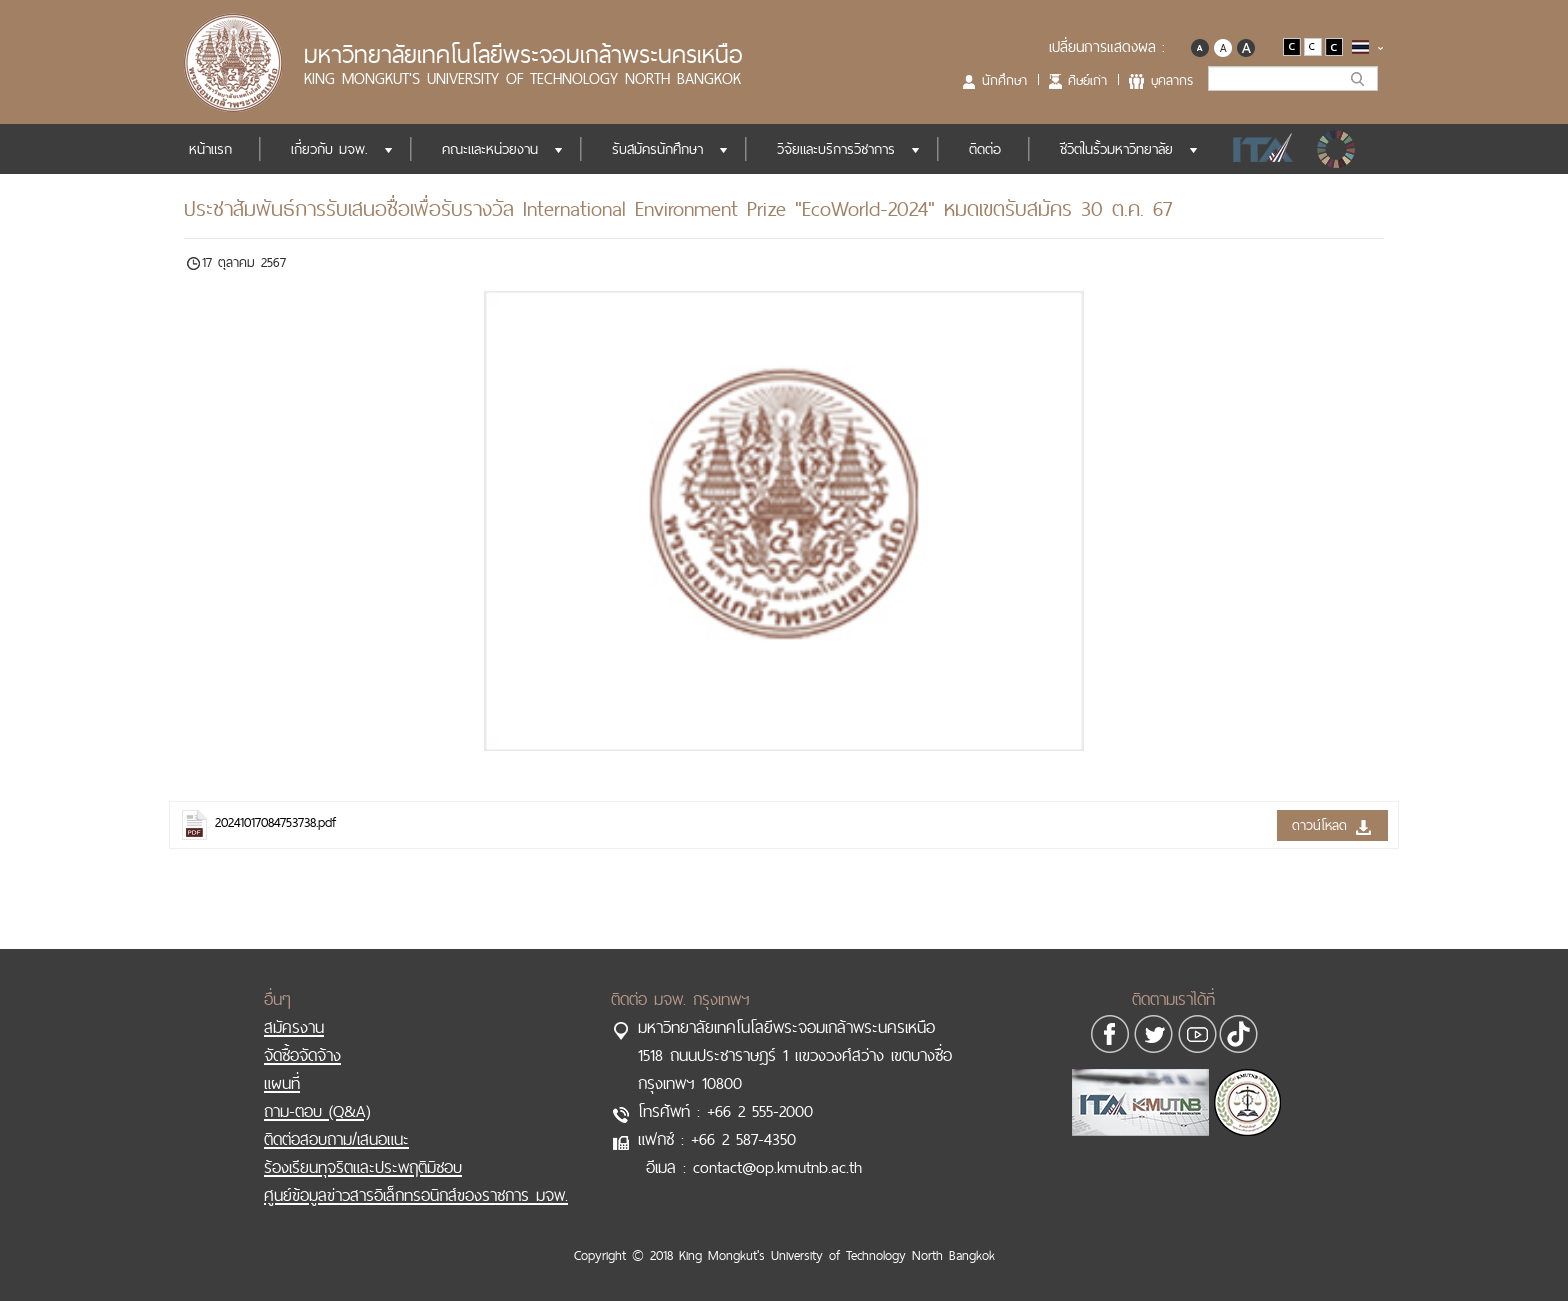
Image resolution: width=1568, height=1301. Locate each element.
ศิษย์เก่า (1087, 80)
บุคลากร (1172, 80)
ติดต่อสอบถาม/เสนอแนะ (336, 1139)
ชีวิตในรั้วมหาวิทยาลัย (1116, 149)
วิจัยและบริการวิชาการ (836, 149)
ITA (1257, 149)
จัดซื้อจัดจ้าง (302, 1055)
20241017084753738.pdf (275, 822)
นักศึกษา (1004, 80)
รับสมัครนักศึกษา (657, 149)
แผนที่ (282, 1083)
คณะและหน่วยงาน (490, 149)
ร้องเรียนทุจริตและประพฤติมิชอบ (363, 1167)
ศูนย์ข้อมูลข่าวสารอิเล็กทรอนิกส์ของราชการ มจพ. (416, 1195)
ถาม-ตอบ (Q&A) (317, 1111)
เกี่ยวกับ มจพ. (329, 149)
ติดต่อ (985, 149)
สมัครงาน (294, 1027)
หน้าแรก (210, 149)
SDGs (1338, 149)
